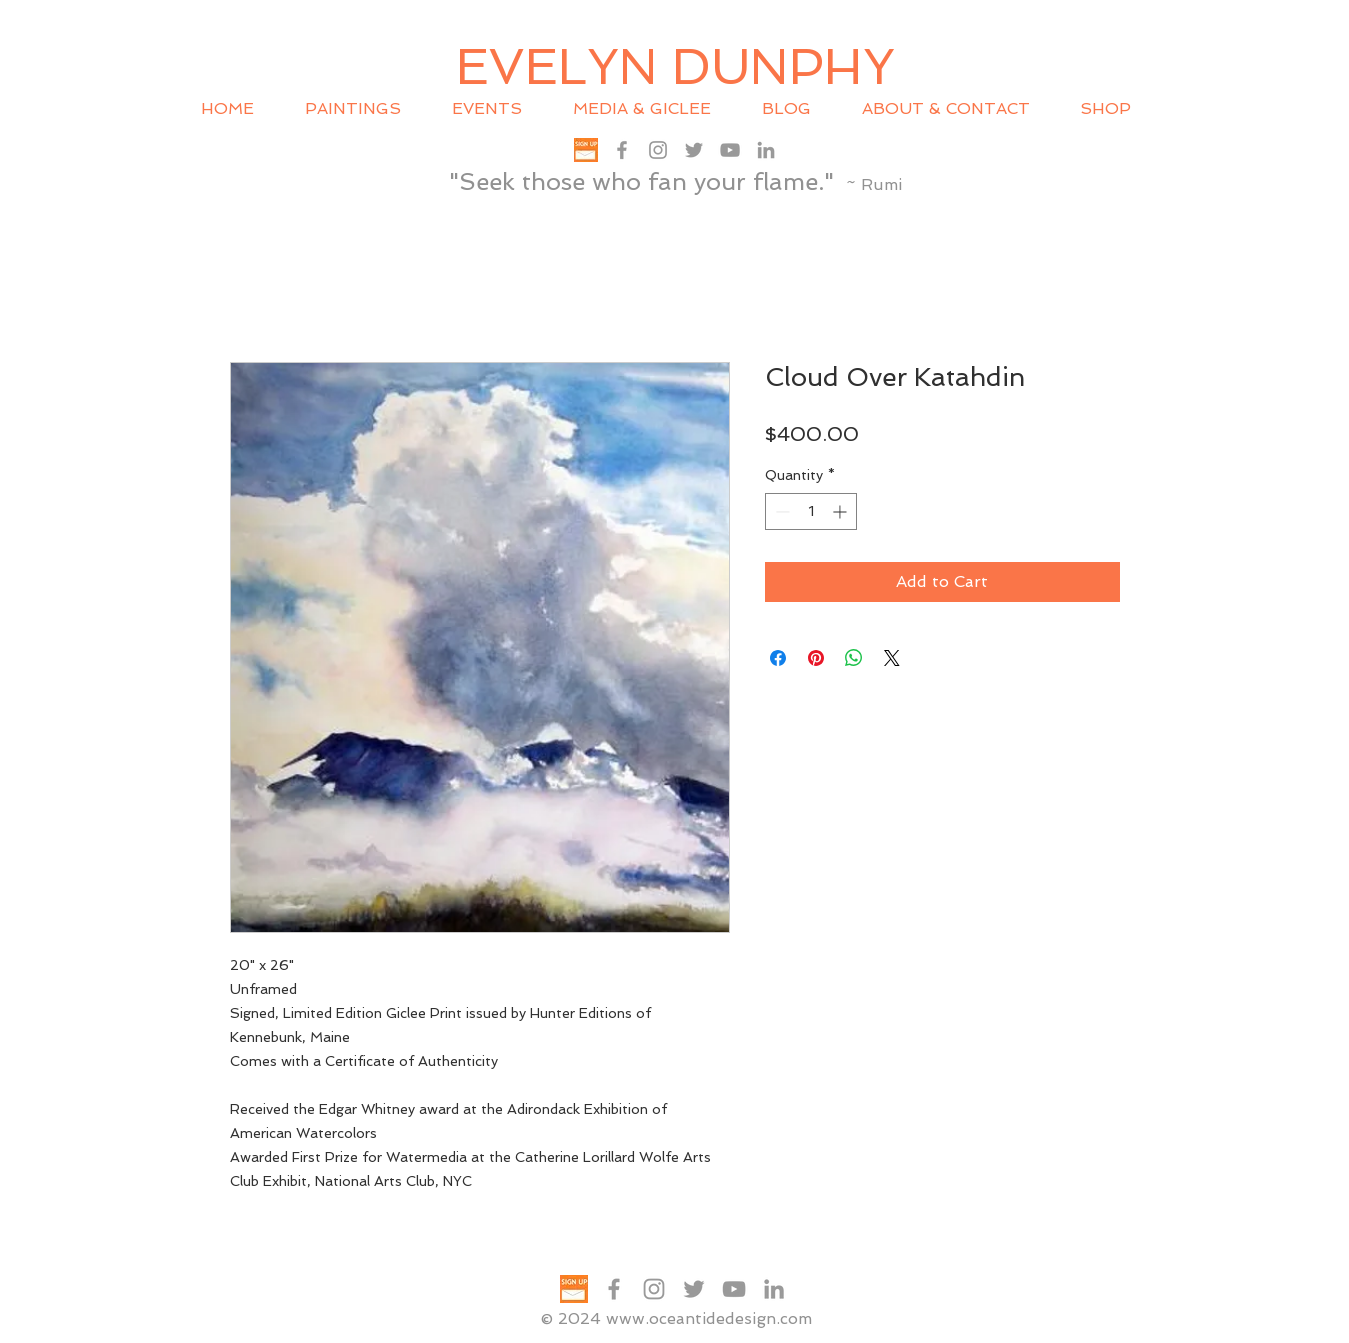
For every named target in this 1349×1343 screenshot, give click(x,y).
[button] (497, 109)
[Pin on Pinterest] (816, 658)
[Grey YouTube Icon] (730, 150)
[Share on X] (892, 658)
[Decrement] (780, 511)
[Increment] (841, 511)
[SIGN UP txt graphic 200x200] (586, 150)
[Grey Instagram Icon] (658, 150)
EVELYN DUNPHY (675, 66)
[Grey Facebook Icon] (622, 150)
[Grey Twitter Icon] (694, 150)
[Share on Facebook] (778, 658)
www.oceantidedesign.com (709, 1318)
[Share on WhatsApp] (854, 658)
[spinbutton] (811, 511)
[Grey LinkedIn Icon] (766, 150)
